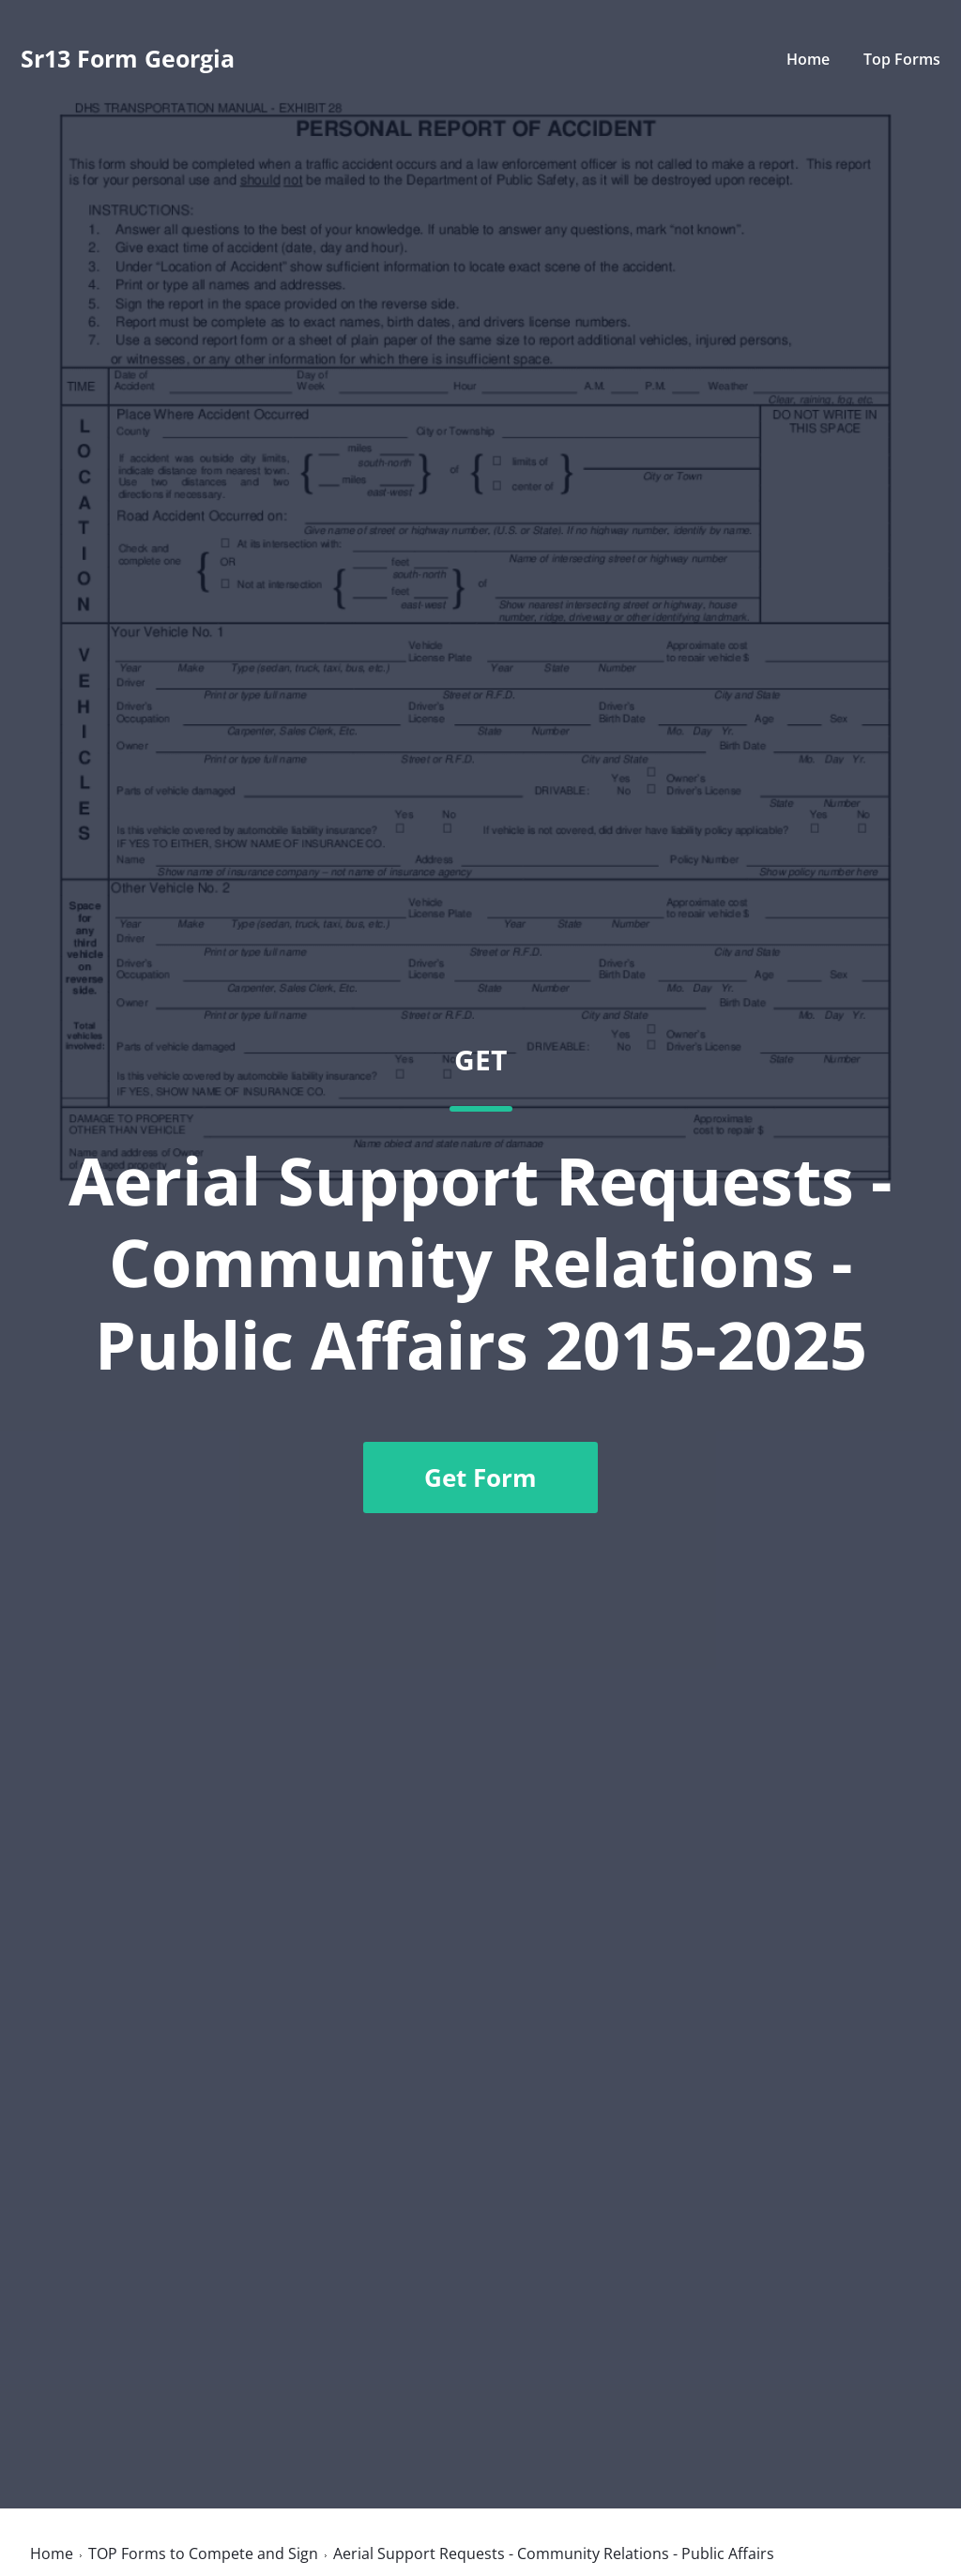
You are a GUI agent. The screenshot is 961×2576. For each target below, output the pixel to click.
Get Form (480, 1477)
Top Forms (901, 59)
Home (808, 59)
